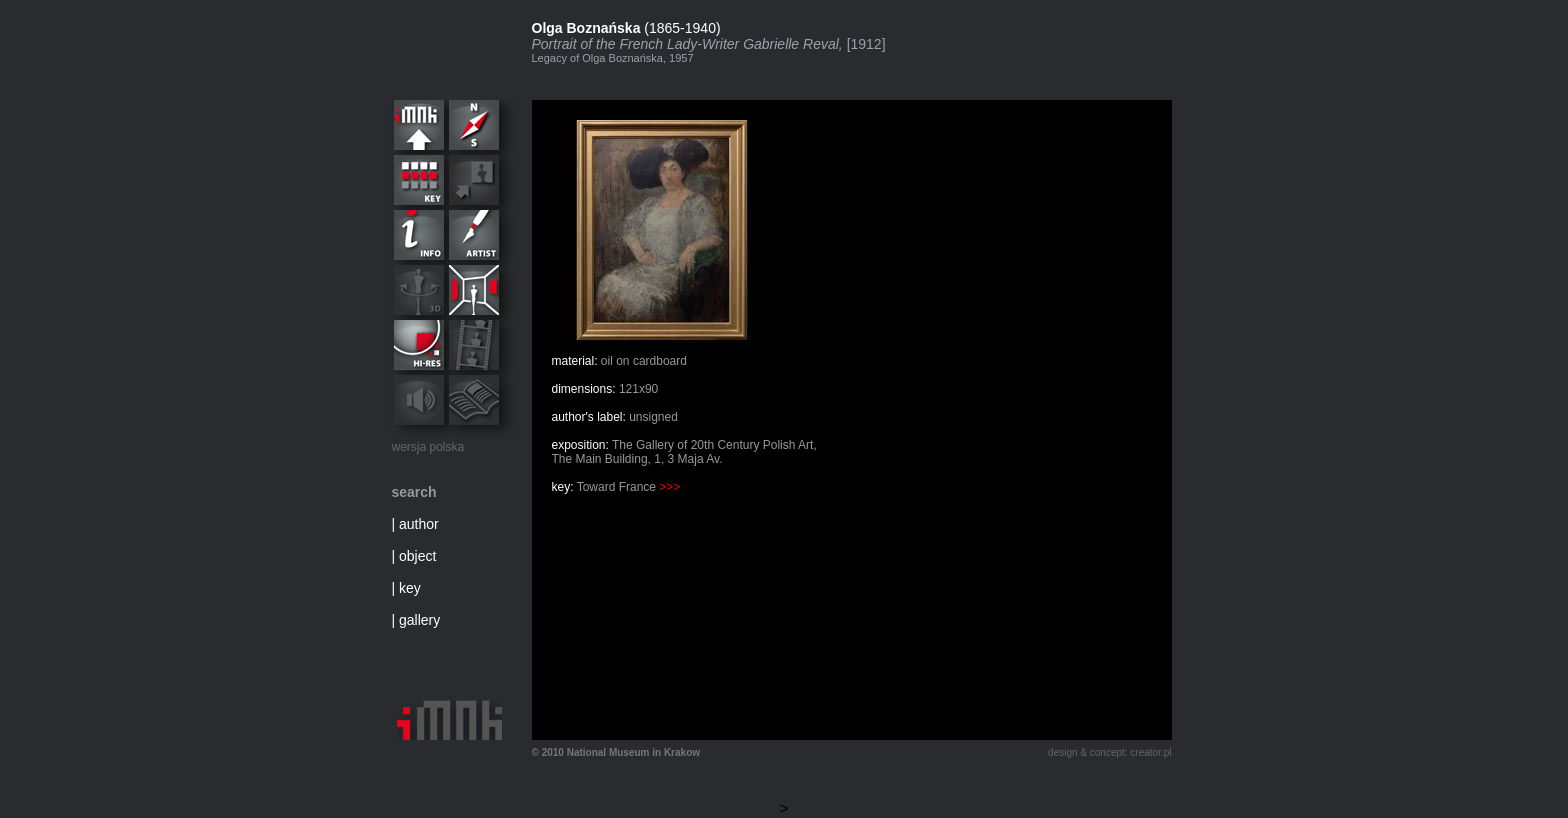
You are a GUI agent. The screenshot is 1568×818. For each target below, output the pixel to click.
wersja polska (428, 447)
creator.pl (1150, 752)
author (419, 524)
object (417, 556)
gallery (419, 620)
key (410, 588)
